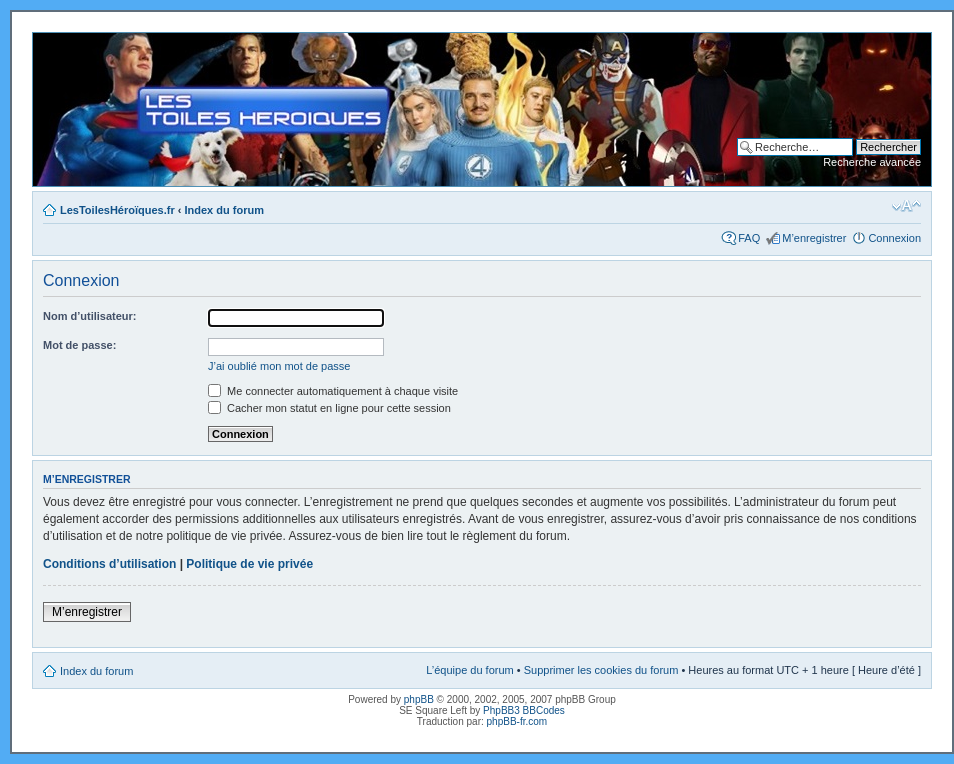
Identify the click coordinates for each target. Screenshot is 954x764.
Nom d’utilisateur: (90, 316)
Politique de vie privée (249, 564)
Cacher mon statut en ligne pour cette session (329, 408)
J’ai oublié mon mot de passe (279, 366)
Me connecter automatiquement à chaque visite (333, 391)
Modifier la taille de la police (906, 206)
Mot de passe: (79, 345)
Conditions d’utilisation (109, 564)
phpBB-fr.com (517, 721)
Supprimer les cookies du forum (601, 670)
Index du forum (224, 210)
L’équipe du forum (469, 670)
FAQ (749, 238)
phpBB (419, 699)
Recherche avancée (872, 162)
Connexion (894, 238)
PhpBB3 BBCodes (524, 710)
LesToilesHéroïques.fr (117, 210)
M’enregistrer (814, 238)
